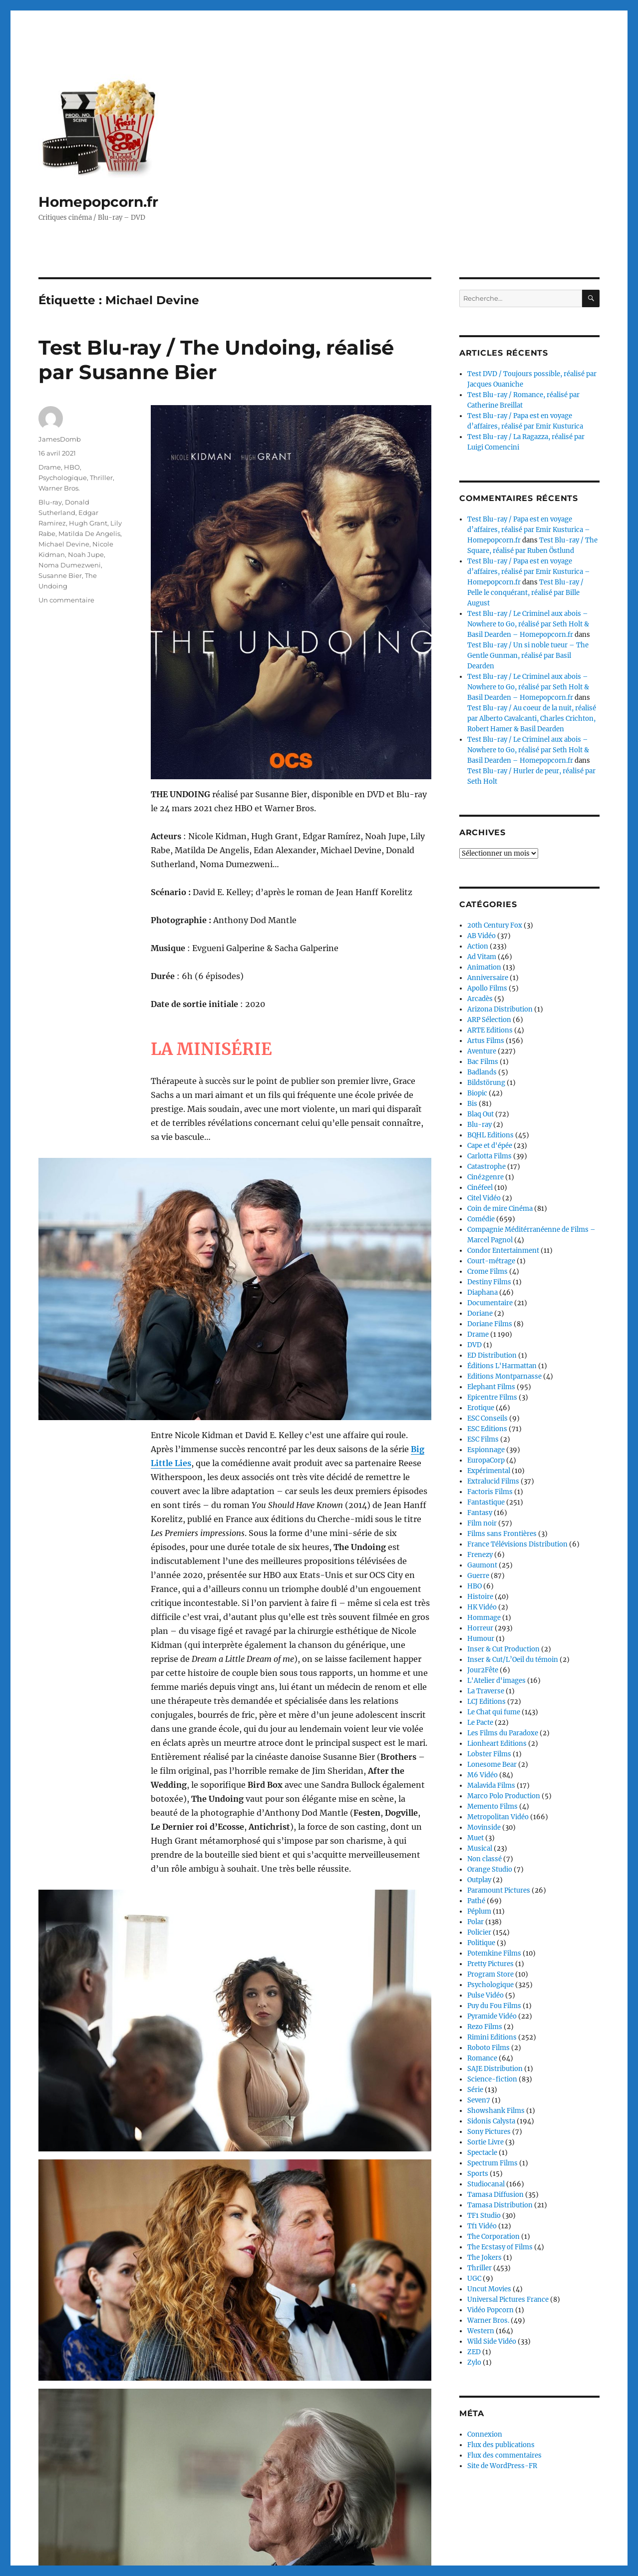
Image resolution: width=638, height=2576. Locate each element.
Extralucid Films (493, 1481)
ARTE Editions (490, 1030)
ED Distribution (492, 1355)
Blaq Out (480, 1114)
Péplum (479, 1911)
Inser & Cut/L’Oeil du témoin (512, 1659)
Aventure (481, 1051)
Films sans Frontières (502, 1534)
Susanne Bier (60, 575)
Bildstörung (486, 1082)
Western (480, 2331)
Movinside (484, 1827)
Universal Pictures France (508, 2299)
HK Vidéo (482, 1607)
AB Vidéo (481, 936)
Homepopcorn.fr (98, 201)
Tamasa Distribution (500, 2205)
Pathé (476, 1901)
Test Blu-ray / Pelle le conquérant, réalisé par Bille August (525, 592)
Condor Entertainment (503, 1250)
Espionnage (486, 1450)
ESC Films (483, 1439)
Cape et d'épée (489, 1145)
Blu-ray (50, 502)
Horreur (480, 1628)
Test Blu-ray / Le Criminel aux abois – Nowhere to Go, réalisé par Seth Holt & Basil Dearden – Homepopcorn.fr (528, 624)
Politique (481, 1943)
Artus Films (485, 1040)
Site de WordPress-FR (502, 2466)
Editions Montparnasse (504, 1376)
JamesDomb (59, 439)
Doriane (480, 1313)
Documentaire (490, 1303)
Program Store (490, 1974)
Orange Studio (489, 1869)
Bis (472, 1103)
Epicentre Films (492, 1397)
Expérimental (488, 1471)
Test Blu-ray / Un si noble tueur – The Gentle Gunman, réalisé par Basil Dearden (528, 655)
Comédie (481, 1219)
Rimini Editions (492, 2037)
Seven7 (478, 2100)
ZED (474, 2352)
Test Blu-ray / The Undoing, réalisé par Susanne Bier (216, 359)
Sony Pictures (489, 2131)
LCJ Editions (486, 1701)
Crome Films (487, 1271)
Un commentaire (66, 600)
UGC (474, 2278)
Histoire (480, 1596)
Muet (475, 1838)
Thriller (101, 478)
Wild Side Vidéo (491, 2341)
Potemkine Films (494, 1953)
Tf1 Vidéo (482, 2226)
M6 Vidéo (482, 1775)
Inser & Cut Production (503, 1649)
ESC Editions (487, 1429)
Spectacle (482, 2152)
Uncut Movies (489, 2289)
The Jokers (484, 2257)
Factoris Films (490, 1492)
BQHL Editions (490, 1135)
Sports (477, 2173)
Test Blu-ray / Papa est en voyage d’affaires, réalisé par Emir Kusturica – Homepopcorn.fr (528, 529)
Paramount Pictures (498, 1890)
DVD (474, 1345)
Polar (475, 1922)
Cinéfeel (480, 1187)
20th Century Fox (494, 925)
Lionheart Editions (497, 1743)
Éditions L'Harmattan (502, 1366)
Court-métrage (491, 1261)
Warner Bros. (59, 488)
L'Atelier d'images (496, 1680)
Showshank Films (496, 2110)
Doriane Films (489, 1324)
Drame (49, 467)
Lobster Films (489, 1754)
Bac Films (482, 1061)
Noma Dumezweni (69, 565)
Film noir (482, 1523)
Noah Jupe (86, 554)
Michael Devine (63, 544)
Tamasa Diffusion (495, 2194)
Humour (480, 1638)
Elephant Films (491, 1387)
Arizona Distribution (500, 1009)
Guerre (478, 1575)
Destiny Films (489, 1282)
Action (477, 946)
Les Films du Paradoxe (502, 1733)
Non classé (484, 1859)
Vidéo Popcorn (490, 2310)
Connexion (484, 2434)
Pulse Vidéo (485, 1995)
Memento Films (492, 1806)
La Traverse (485, 1691)
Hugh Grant (88, 523)
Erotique (480, 1408)
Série (475, 2089)
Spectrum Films (492, 2163)
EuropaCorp (486, 1460)
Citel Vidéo (484, 1198)
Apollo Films (487, 988)
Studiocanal (486, 2184)
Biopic (477, 1093)
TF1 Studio (484, 2215)
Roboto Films (488, 2048)
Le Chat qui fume (493, 1712)
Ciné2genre (485, 1177)
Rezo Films (484, 2027)
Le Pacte (480, 1722)
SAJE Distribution (495, 2068)
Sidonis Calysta (491, 2121)
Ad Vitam (481, 957)
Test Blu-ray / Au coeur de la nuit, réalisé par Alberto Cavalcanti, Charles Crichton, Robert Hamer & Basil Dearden (531, 718)
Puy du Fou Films (494, 2006)
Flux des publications (501, 2445)
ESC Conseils (487, 1418)
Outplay (479, 1880)
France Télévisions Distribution (517, 1544)
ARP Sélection (489, 1020)
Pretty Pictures (490, 1964)
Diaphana (482, 1292)
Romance (482, 2058)
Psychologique (62, 478)
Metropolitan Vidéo (498, 1817)
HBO (72, 467)
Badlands (482, 1072)
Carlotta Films (489, 1156)
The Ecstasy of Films (500, 2247)
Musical (479, 1848)
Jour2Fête (482, 1670)
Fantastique (486, 1502)
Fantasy (479, 1513)
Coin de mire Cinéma (500, 1208)
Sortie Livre (485, 2142)
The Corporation (493, 2236)
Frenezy (480, 1554)
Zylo (474, 2362)
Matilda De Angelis (89, 533)
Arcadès (480, 999)
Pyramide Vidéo (492, 2016)
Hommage (484, 1617)
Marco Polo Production (503, 1796)
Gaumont (482, 1565)
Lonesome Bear (492, 1764)
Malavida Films (491, 1785)
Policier (479, 1932)
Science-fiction (492, 2079)
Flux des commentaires (504, 2455)
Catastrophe (486, 1166)
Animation (484, 967)
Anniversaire (487, 978)
